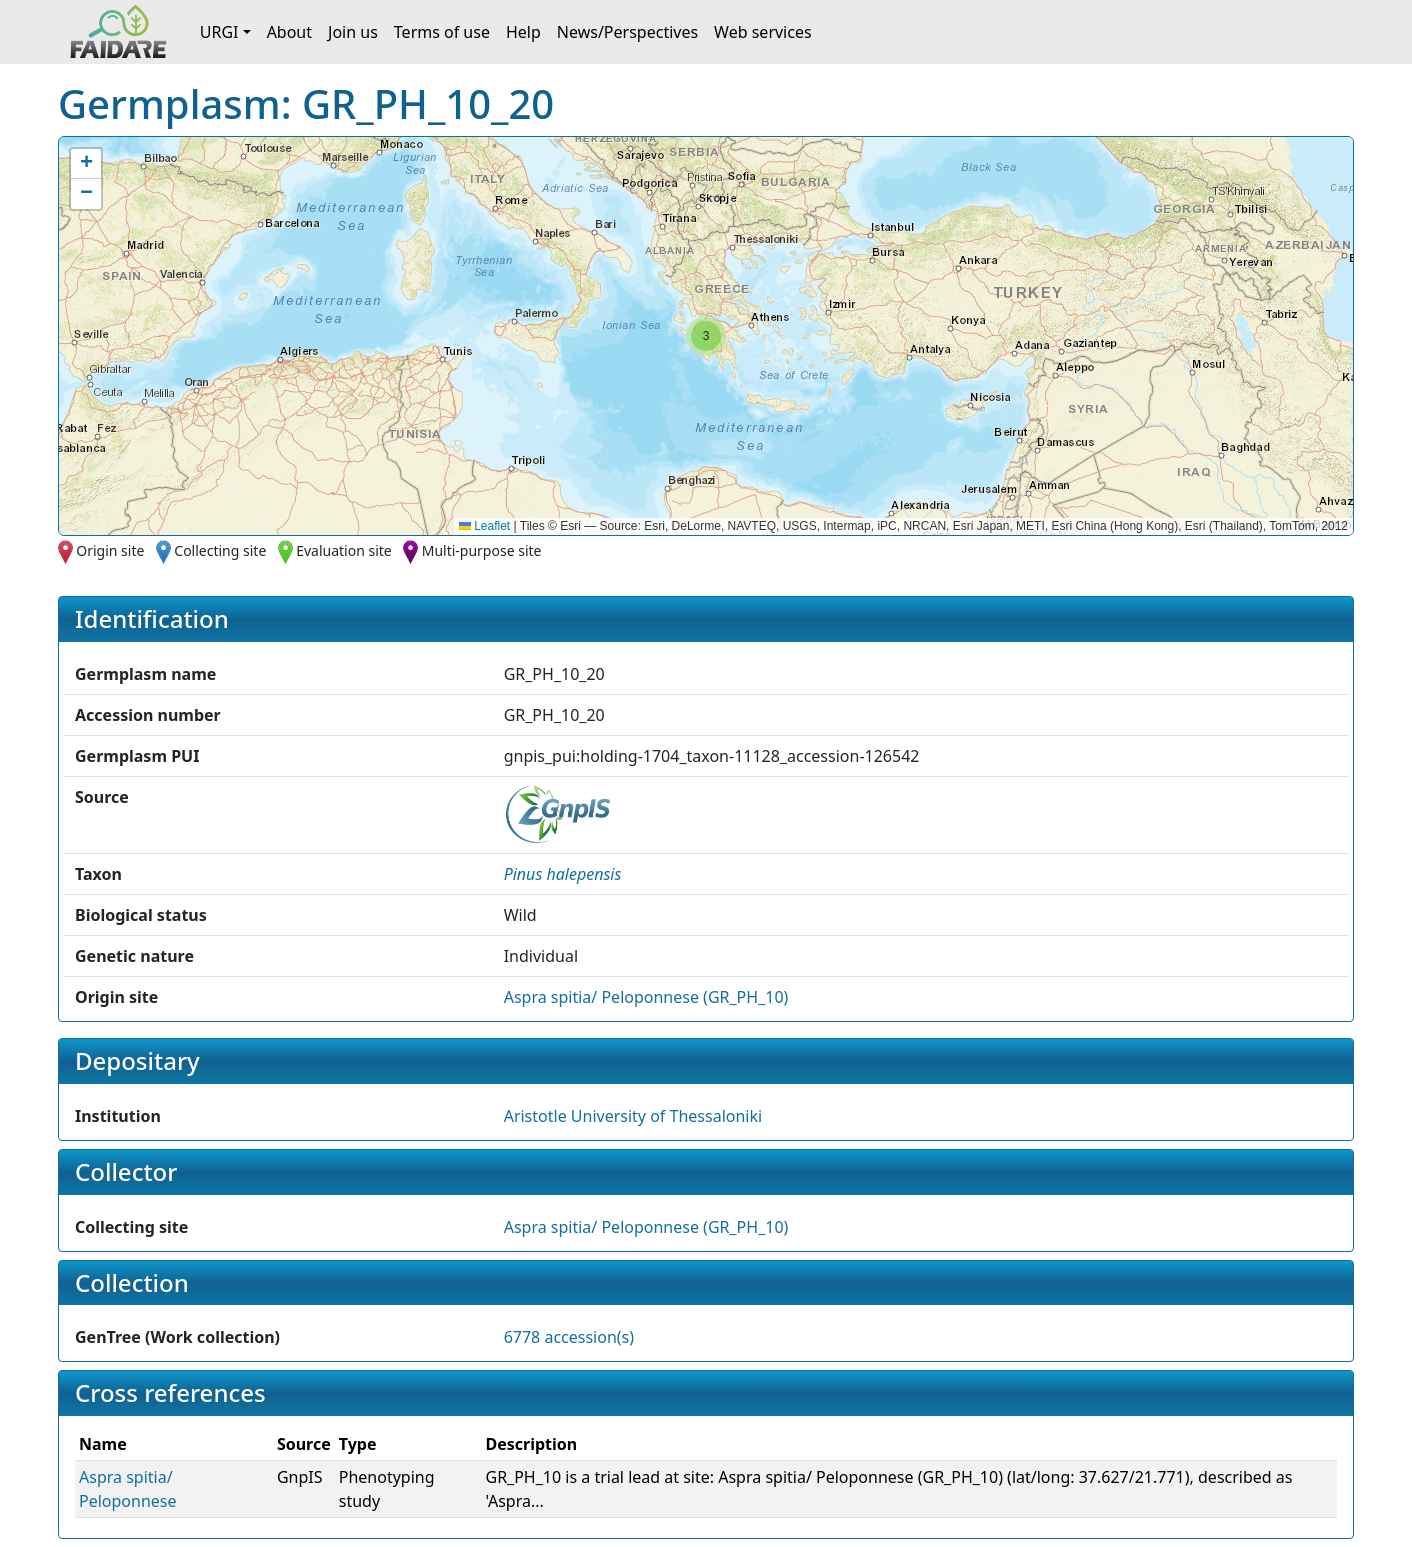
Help (523, 32)
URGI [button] (219, 32)
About (289, 32)
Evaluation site (344, 550)
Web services (763, 32)
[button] (706, 336)
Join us (353, 32)
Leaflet (484, 526)
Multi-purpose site (482, 550)
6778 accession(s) (569, 1337)
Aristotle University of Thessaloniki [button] (633, 1116)
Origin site (110, 550)
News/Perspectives (627, 32)
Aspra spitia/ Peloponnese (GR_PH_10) (646, 997)
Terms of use (442, 32)
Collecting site (220, 550)
